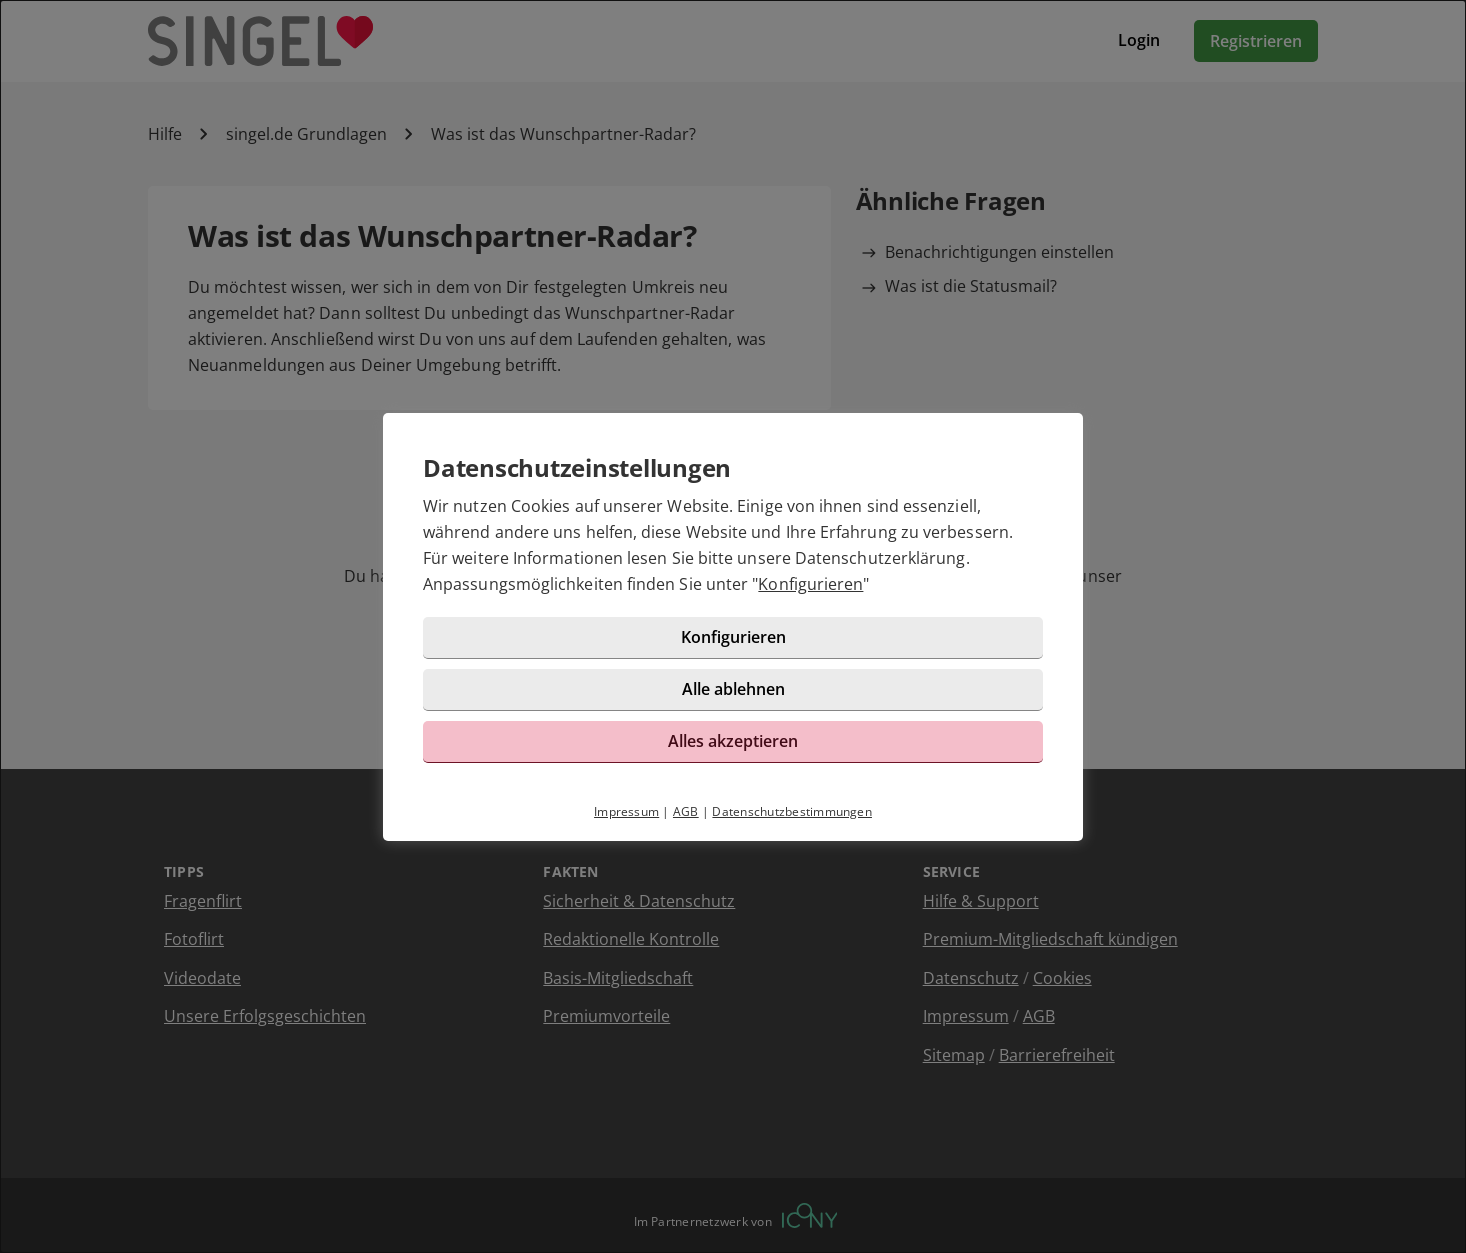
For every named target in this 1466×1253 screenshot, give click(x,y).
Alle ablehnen (733, 689)
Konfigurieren (810, 584)
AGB (686, 811)
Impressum (626, 811)
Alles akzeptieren (733, 741)
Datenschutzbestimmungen (792, 811)
